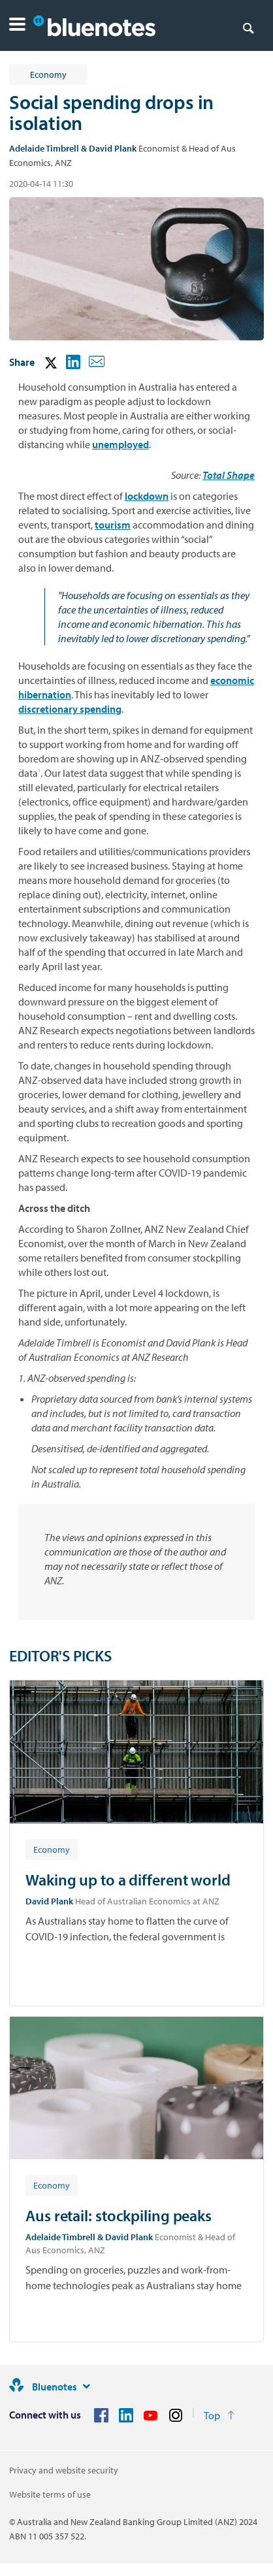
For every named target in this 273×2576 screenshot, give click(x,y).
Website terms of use (50, 2494)
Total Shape (228, 474)
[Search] (248, 27)
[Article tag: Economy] (51, 1848)
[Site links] (86, 2386)
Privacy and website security (63, 2470)
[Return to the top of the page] (219, 2415)
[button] (17, 26)
